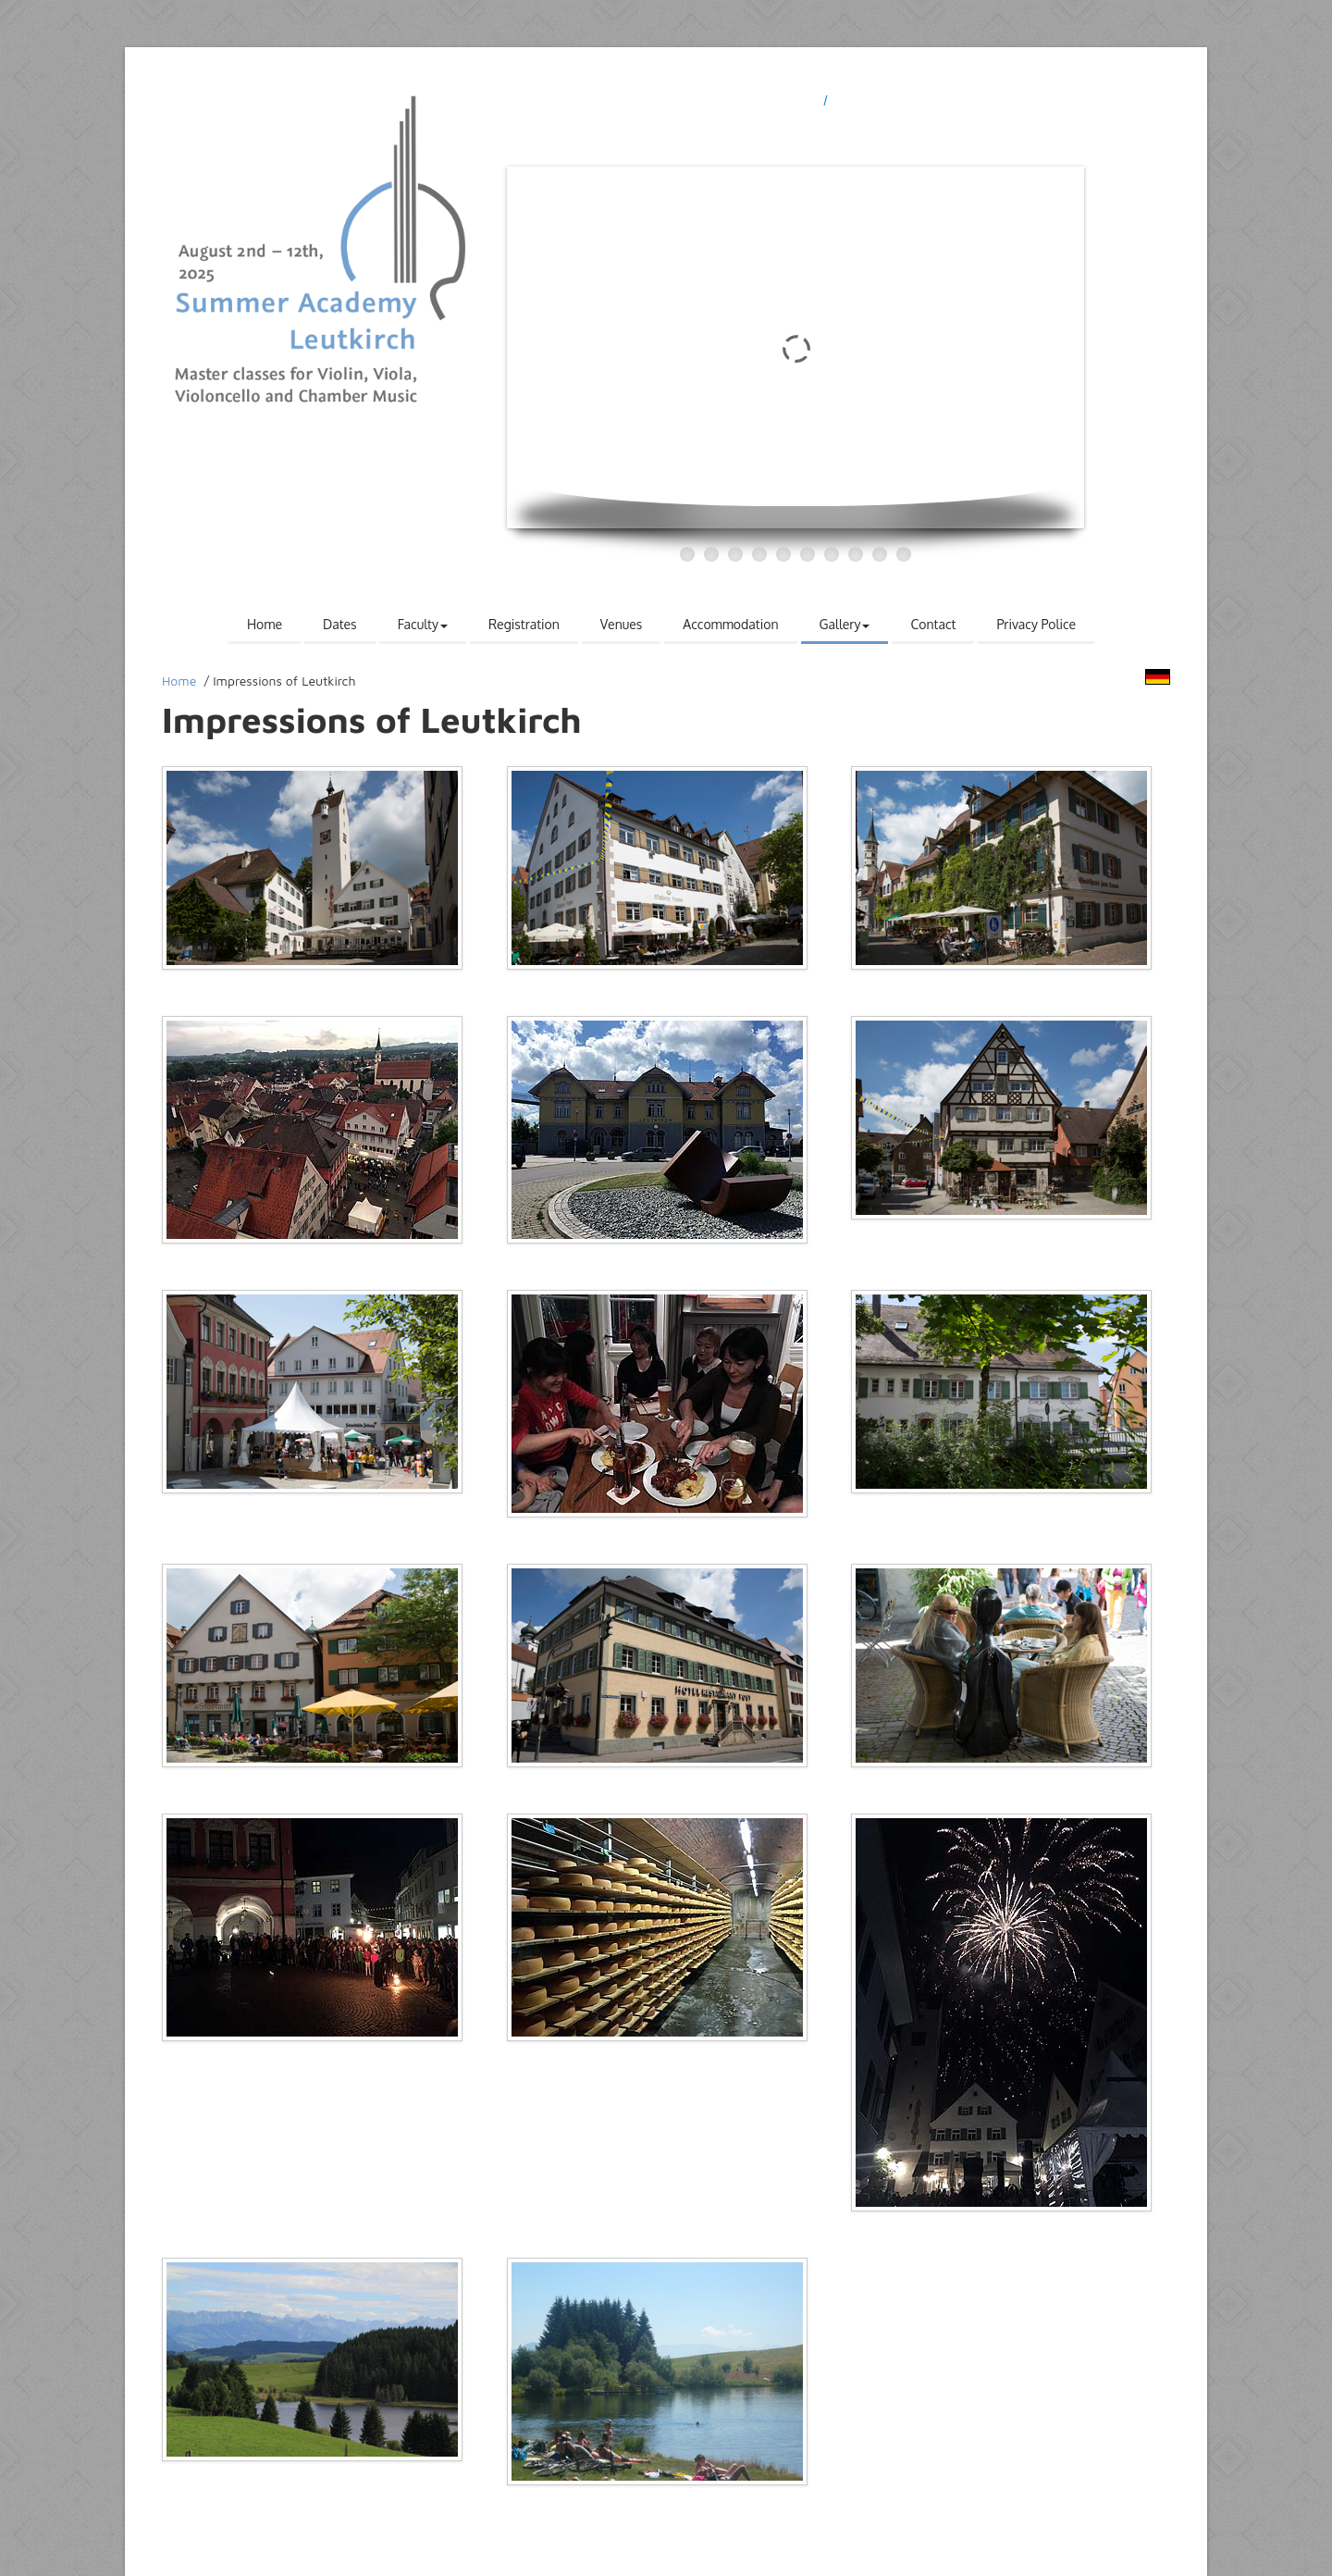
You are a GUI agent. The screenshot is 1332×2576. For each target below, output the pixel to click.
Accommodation (730, 624)
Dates (340, 624)
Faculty (423, 624)
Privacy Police (1036, 624)
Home (264, 624)
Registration (524, 624)
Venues (621, 624)
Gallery (845, 624)
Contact (933, 624)
